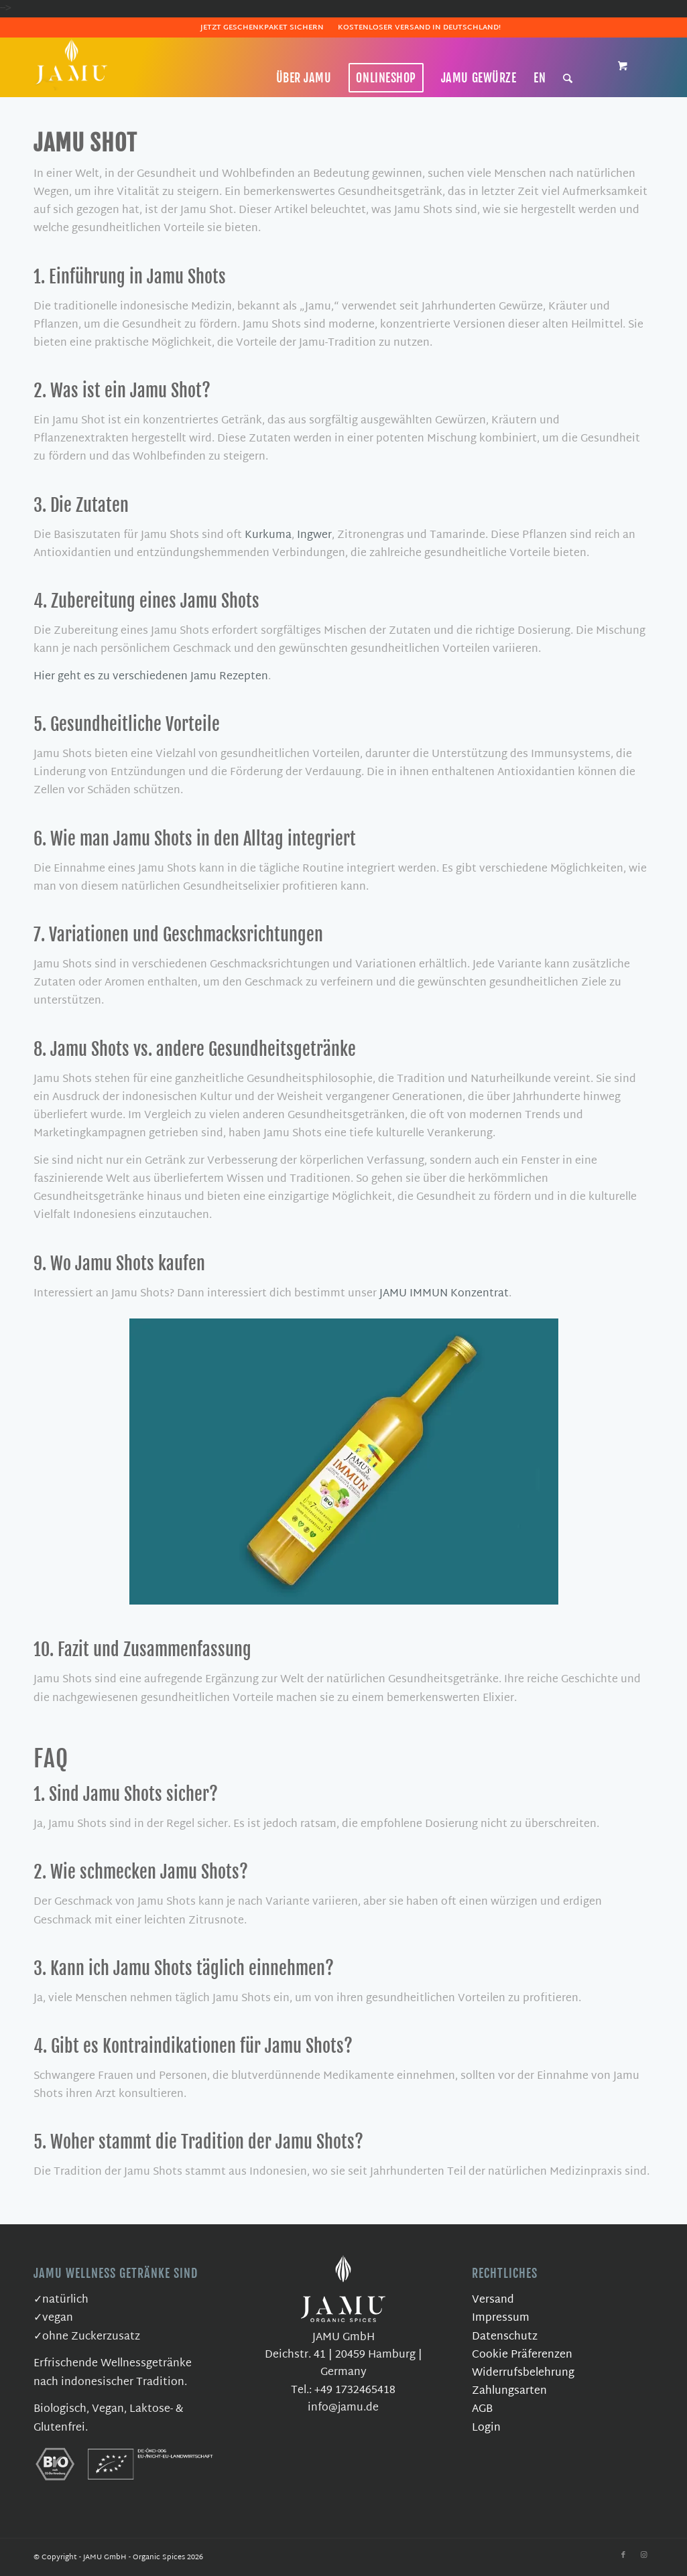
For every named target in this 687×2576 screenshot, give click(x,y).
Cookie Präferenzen (522, 2355)
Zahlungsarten (509, 2391)
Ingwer (314, 535)
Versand (493, 2300)
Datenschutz (505, 2337)
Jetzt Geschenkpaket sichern (262, 27)
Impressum (500, 2318)
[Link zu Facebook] (623, 2555)
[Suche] (568, 78)
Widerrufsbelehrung (523, 2373)
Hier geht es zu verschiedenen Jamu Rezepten (151, 677)
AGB (482, 2409)
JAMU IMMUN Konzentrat (444, 1294)
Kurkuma (268, 535)
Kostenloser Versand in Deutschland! (419, 27)
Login (486, 2428)
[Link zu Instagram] (643, 2555)
